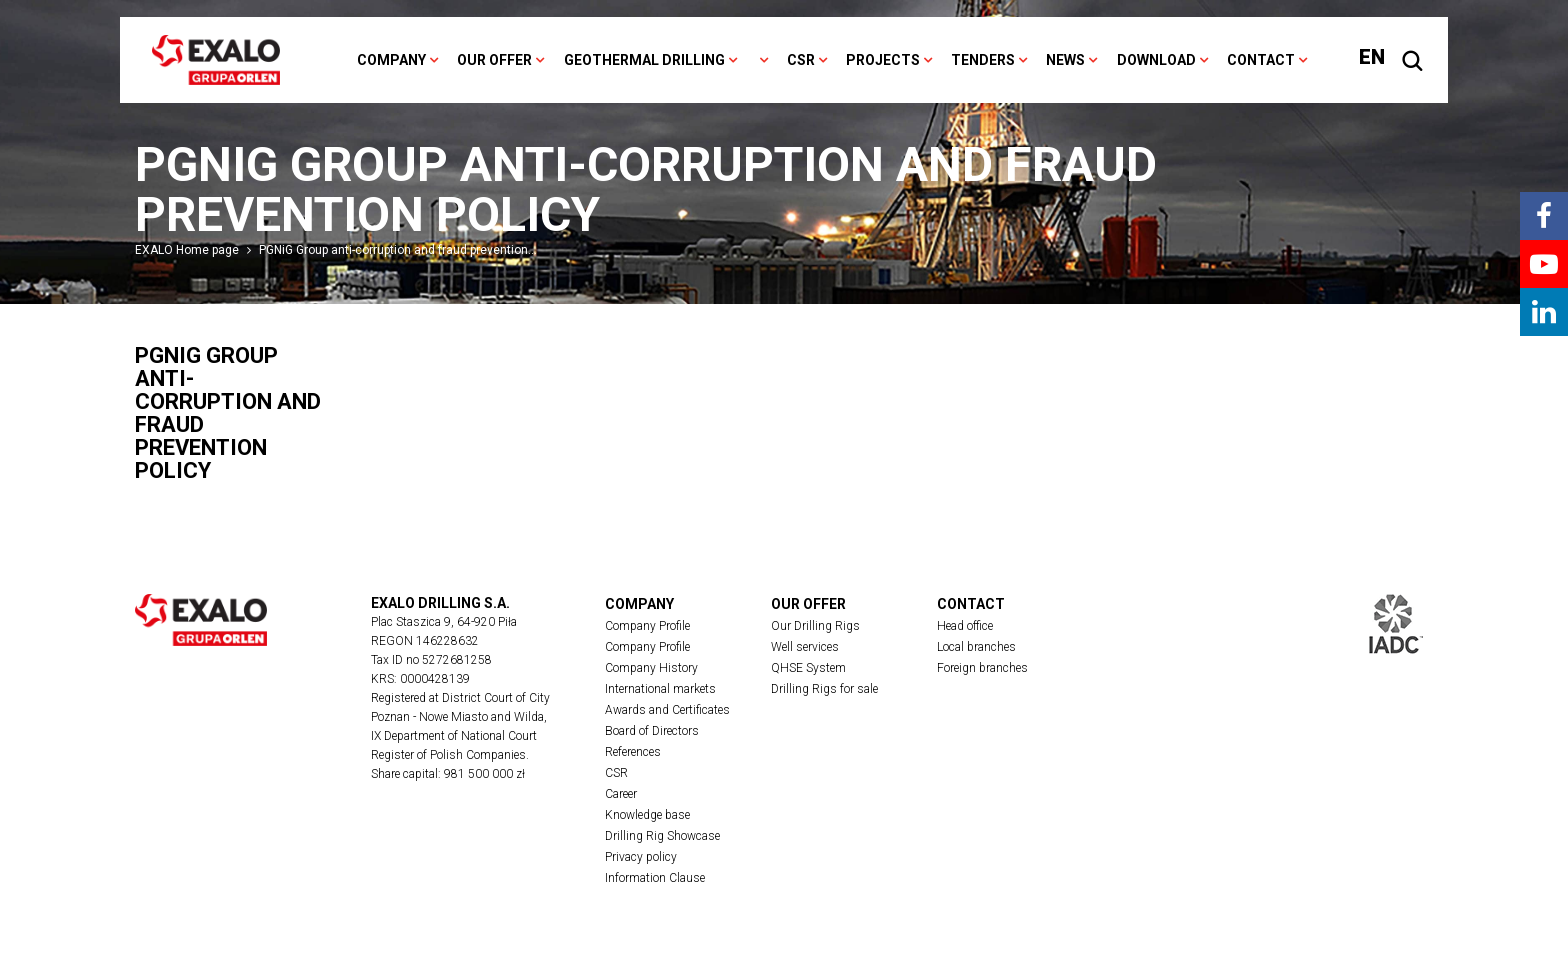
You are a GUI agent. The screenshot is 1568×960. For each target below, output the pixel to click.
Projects (883, 60)
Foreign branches (982, 668)
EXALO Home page (187, 250)
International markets (660, 689)
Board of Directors (652, 731)
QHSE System (808, 668)
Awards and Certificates (667, 710)
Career (621, 794)
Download (1156, 60)
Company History (651, 668)
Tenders (983, 60)
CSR (801, 60)
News (1065, 60)
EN (1372, 57)
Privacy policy (641, 857)
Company (391, 60)
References (633, 752)
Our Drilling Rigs (815, 626)
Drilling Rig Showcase (662, 836)
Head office (965, 626)
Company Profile (647, 626)
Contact (1261, 60)
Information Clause (655, 878)
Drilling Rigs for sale (824, 689)
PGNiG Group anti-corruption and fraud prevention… (398, 250)
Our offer (494, 60)
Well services (805, 647)
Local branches (976, 647)
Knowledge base (647, 815)
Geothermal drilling (644, 60)
